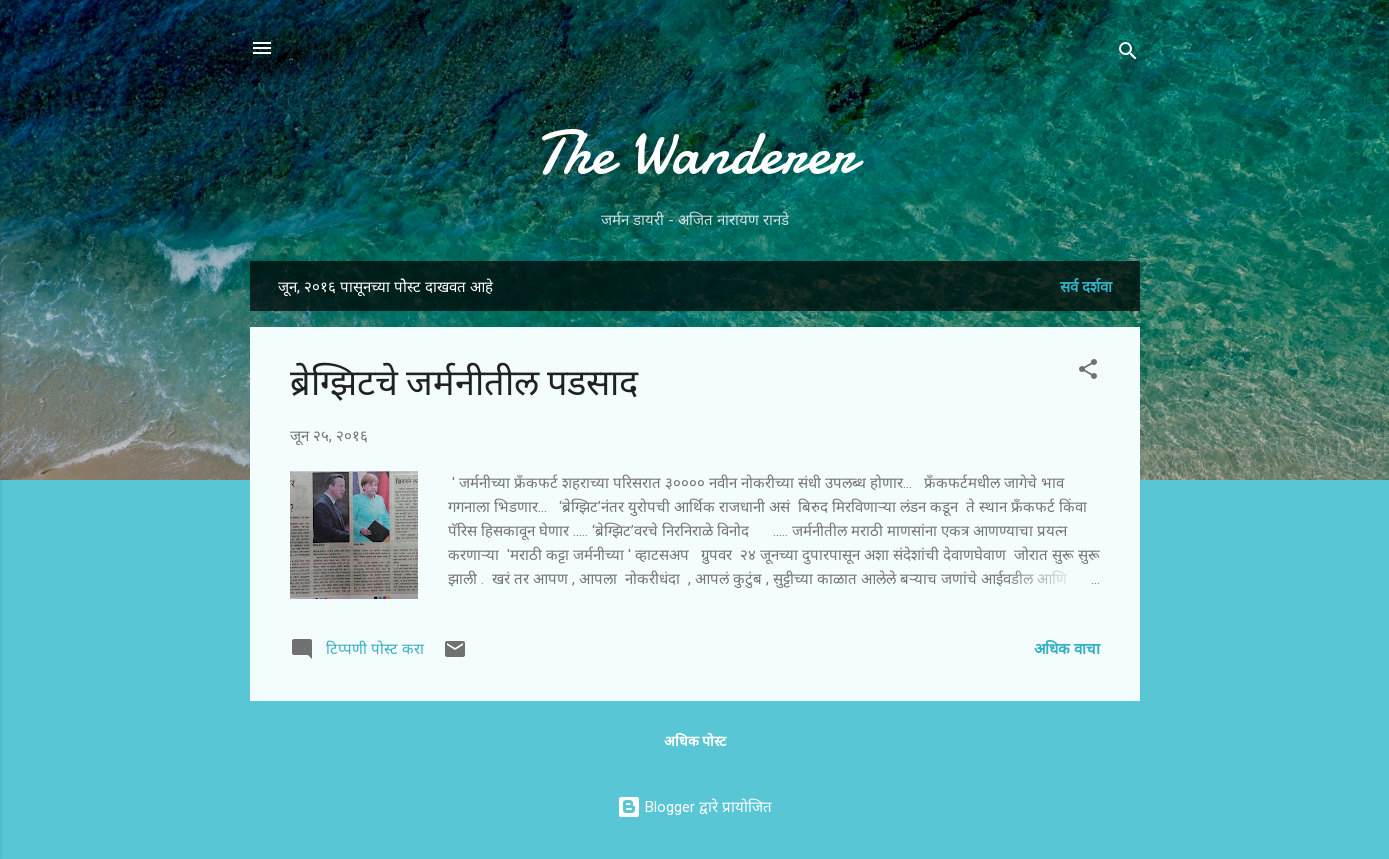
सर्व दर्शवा (1086, 287)
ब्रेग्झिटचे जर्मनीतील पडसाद (464, 383)
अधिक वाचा (1067, 649)
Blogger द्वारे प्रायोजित (694, 807)
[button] (1088, 372)
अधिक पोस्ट (695, 741)
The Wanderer (695, 153)
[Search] (1128, 54)
